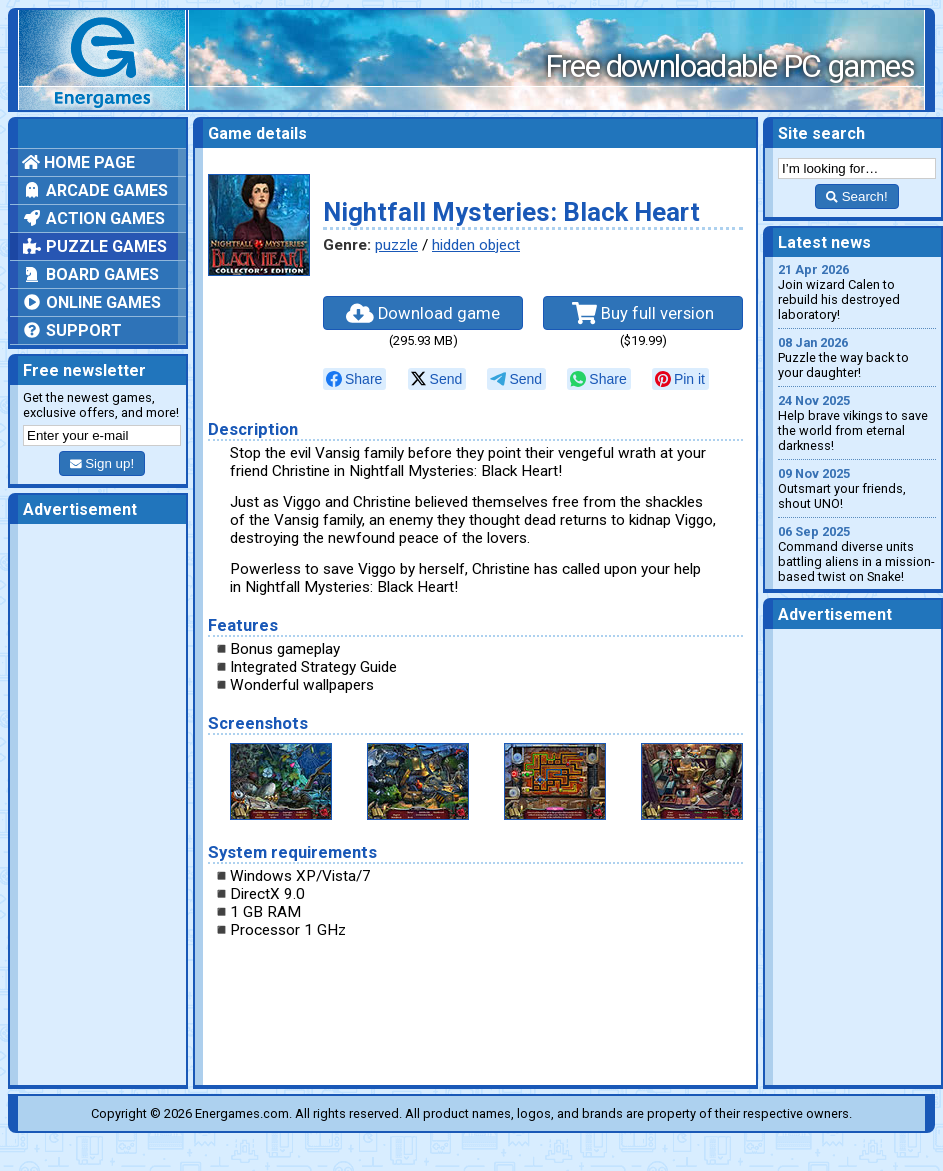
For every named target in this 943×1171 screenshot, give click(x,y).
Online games (91, 302)
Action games (93, 218)
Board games (90, 274)
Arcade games (95, 190)
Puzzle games (94, 246)
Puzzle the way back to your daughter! (857, 357)
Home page (78, 162)
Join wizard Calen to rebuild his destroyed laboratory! (857, 292)
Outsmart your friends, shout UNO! (857, 488)
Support (72, 330)
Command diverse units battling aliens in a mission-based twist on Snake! (857, 554)
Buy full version (643, 313)
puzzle (396, 245)
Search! (856, 196)
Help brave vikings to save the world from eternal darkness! (857, 423)
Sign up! (102, 463)
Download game (423, 313)
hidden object (476, 245)
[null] (354, 379)
